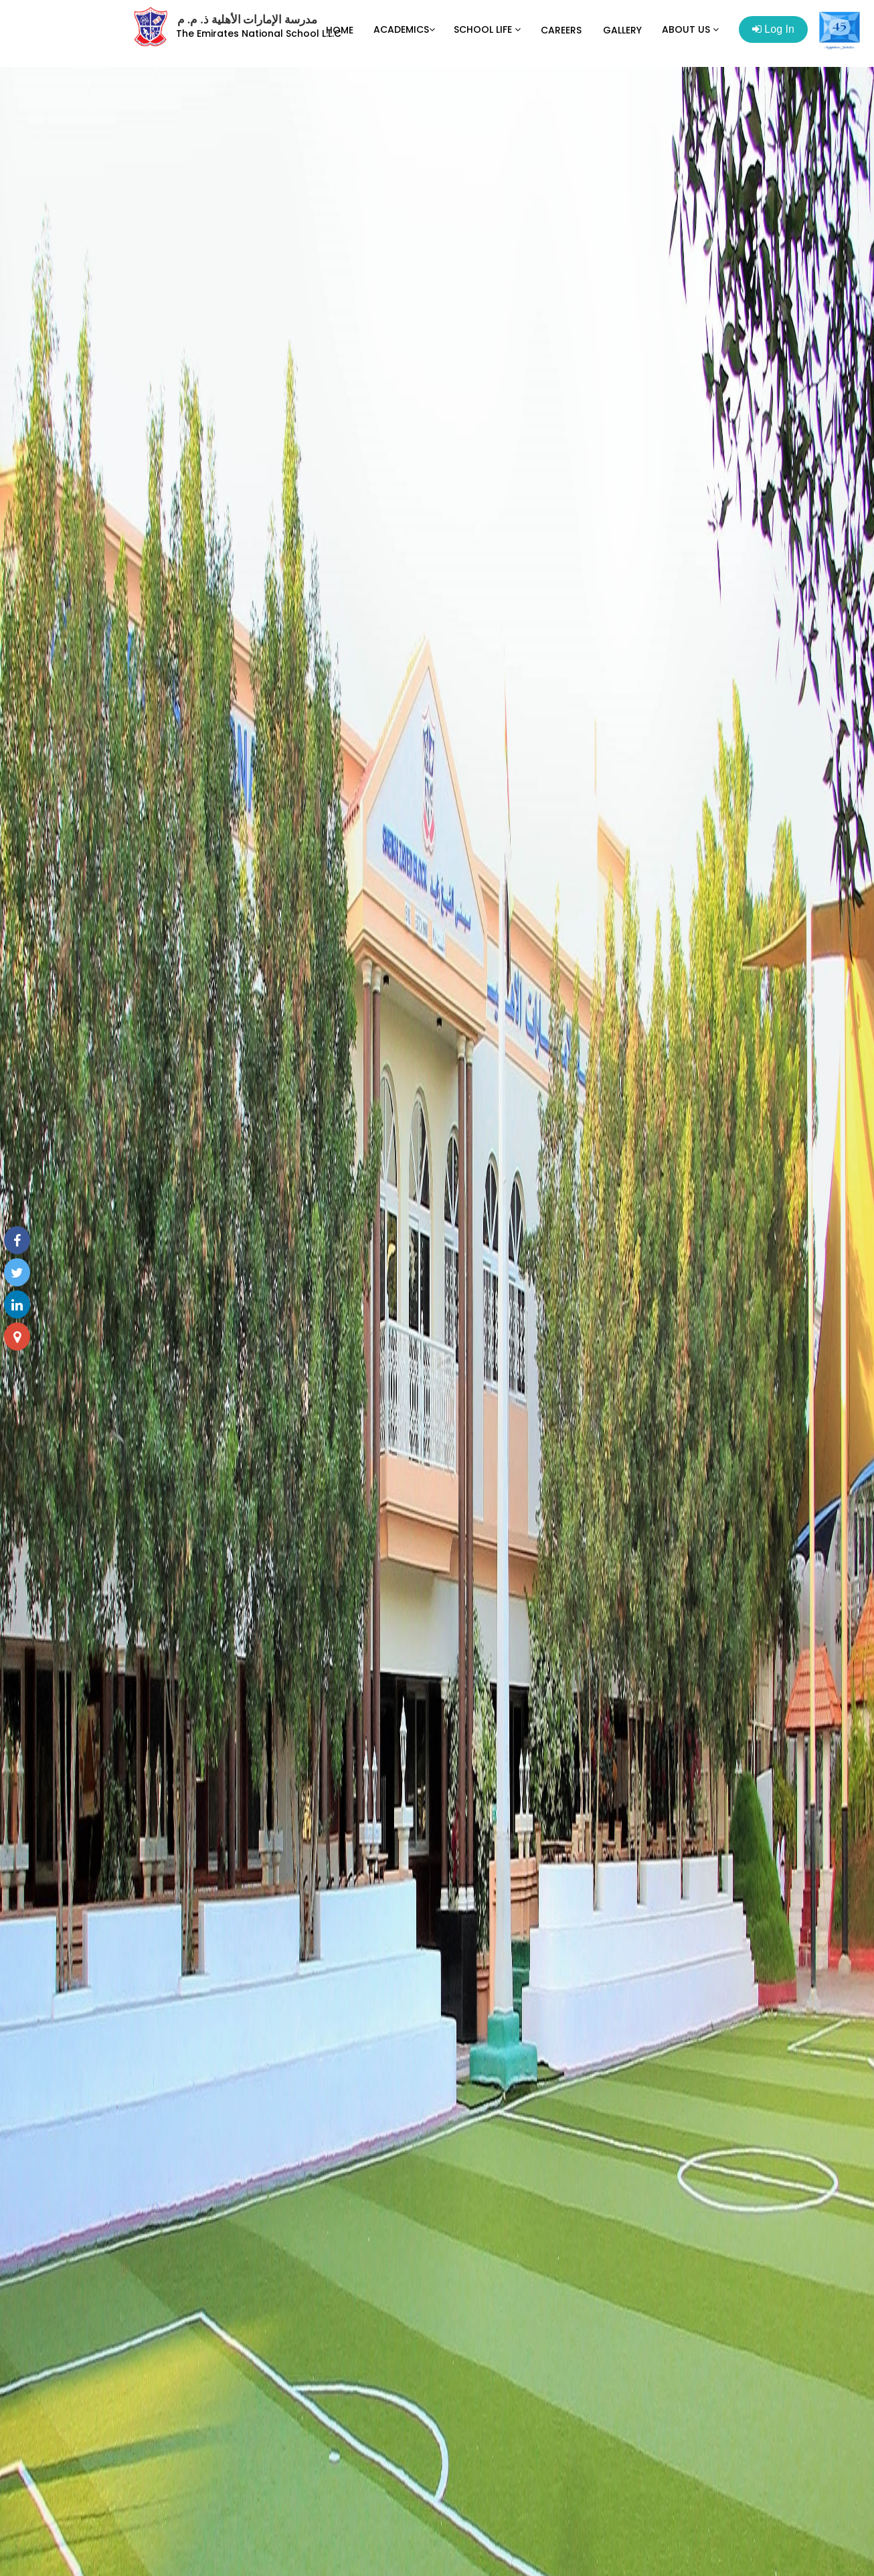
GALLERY (622, 30)
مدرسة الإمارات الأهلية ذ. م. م (247, 20)
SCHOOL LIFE (487, 29)
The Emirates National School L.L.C (258, 33)
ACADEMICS (404, 29)
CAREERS (561, 30)
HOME (339, 30)
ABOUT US (690, 29)
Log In (773, 29)
